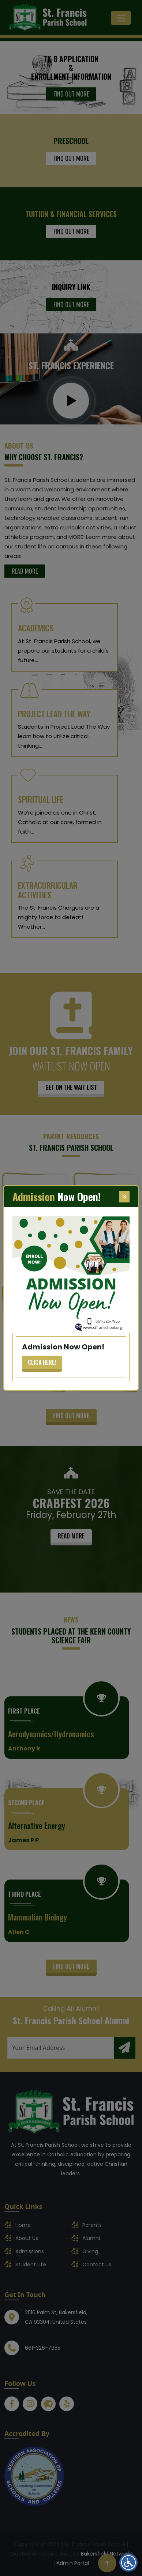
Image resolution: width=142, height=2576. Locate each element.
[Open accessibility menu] (128, 2562)
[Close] (124, 1196)
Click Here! (42, 1362)
